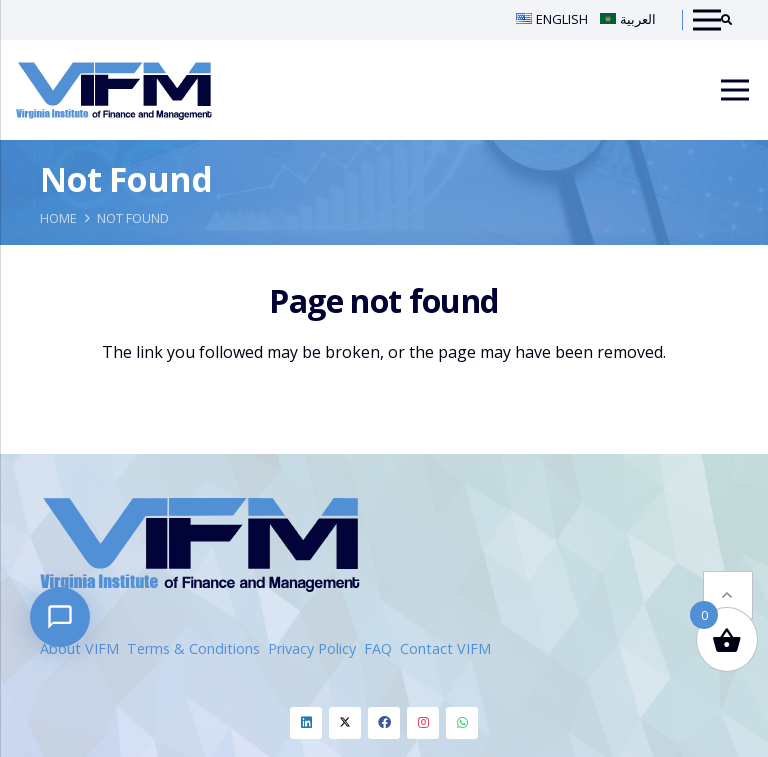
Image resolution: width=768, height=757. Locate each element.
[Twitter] (345, 723)
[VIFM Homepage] (114, 90)
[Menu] (735, 90)
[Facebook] (384, 723)
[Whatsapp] (462, 723)
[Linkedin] (306, 723)
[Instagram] (423, 723)
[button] (728, 548)
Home (58, 218)
